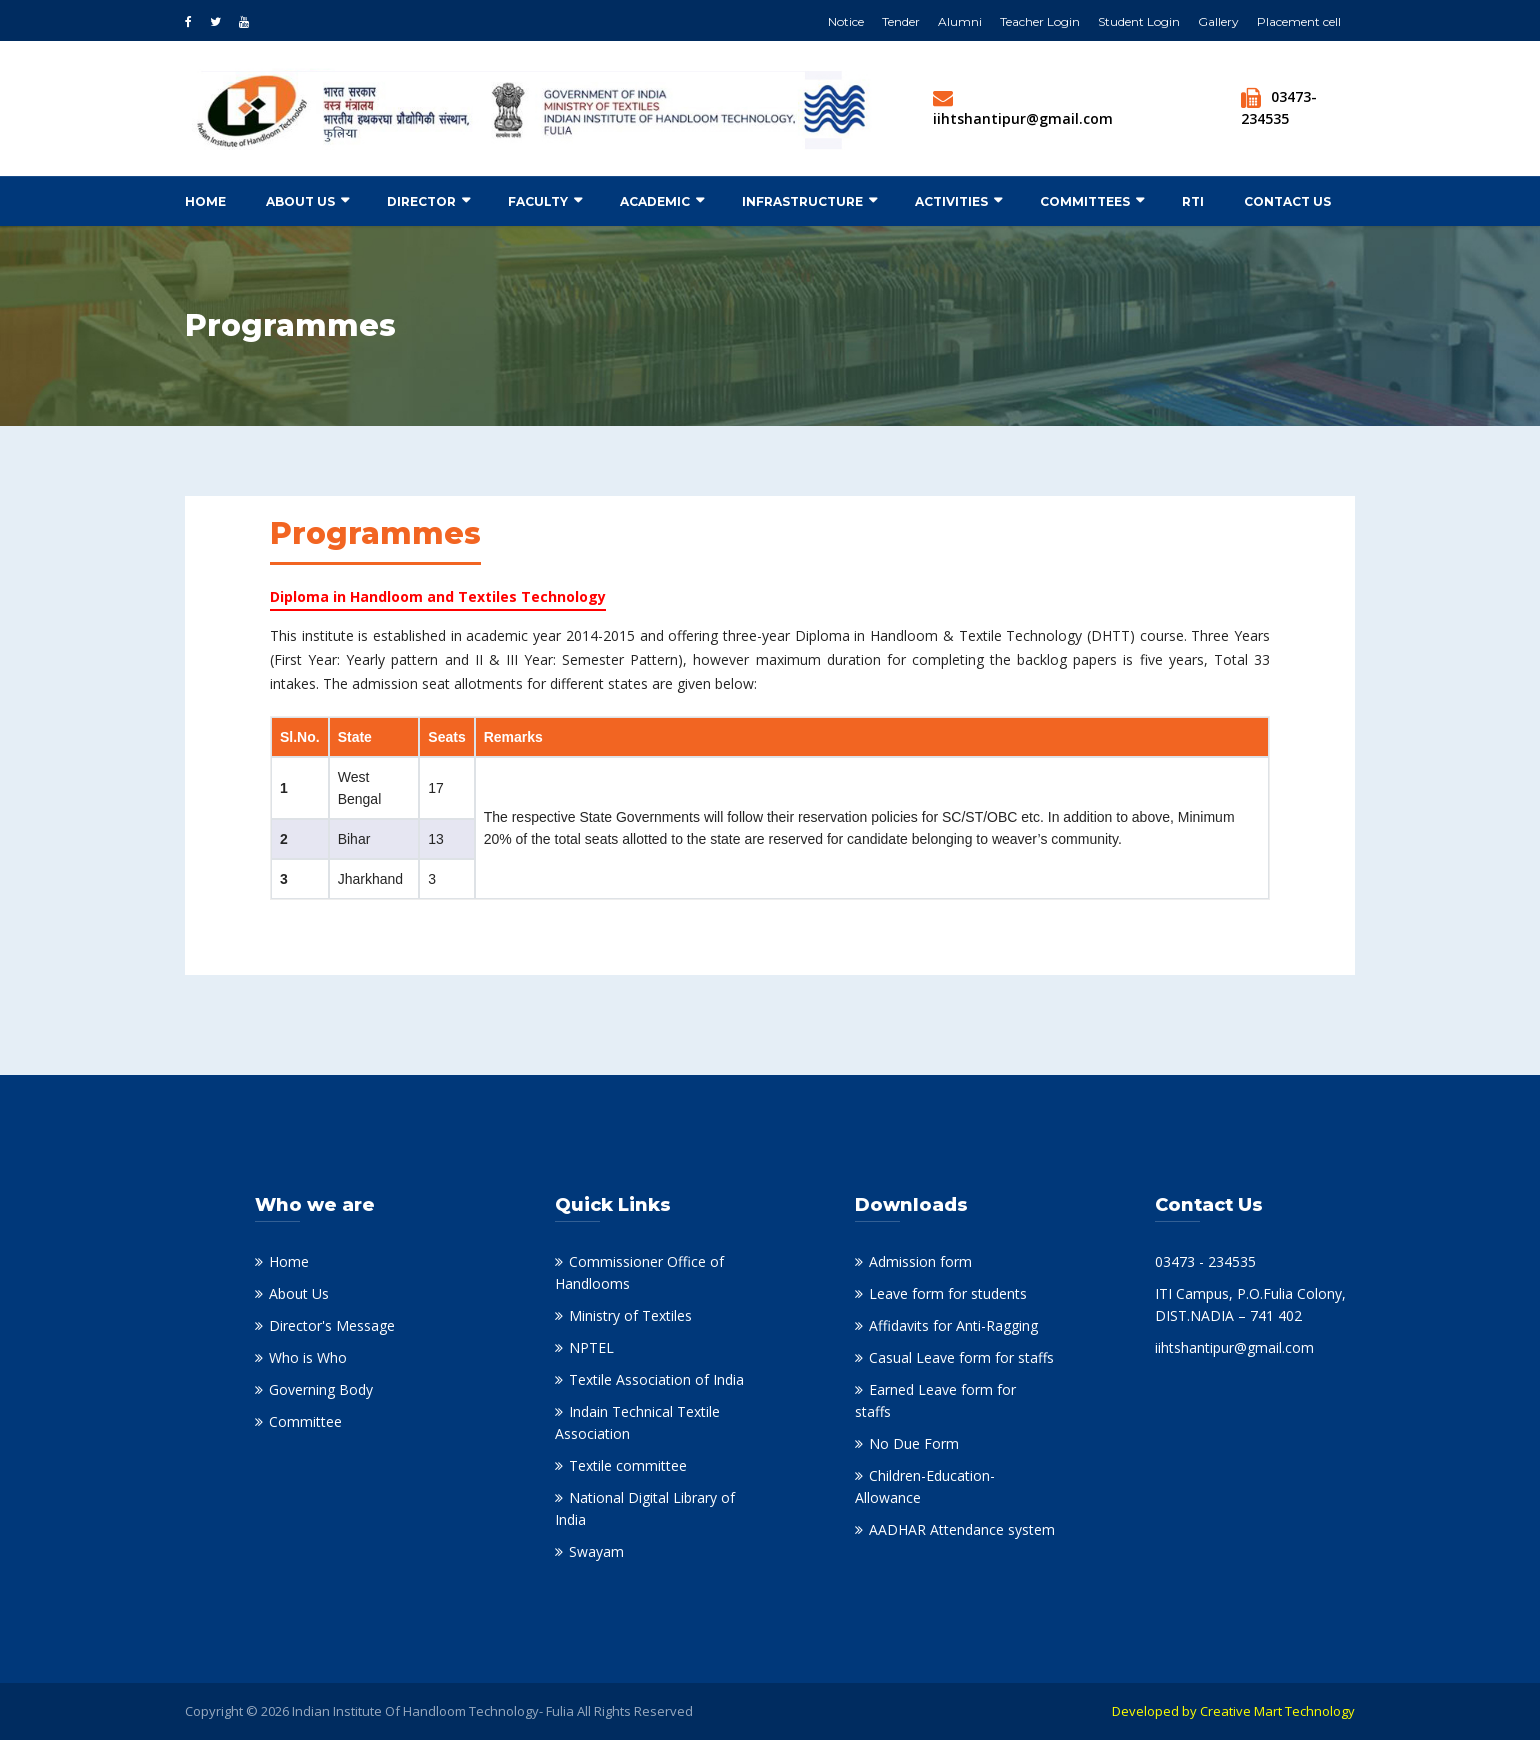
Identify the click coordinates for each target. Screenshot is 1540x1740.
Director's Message (332, 1325)
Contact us (1287, 201)
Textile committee (628, 1465)
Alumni (960, 21)
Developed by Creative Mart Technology (1233, 1711)
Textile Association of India (656, 1379)
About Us (300, 201)
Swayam (596, 1551)
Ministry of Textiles (630, 1315)
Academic (655, 201)
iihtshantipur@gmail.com (1023, 118)
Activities (951, 201)
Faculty (538, 201)
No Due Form (914, 1443)
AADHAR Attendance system (962, 1529)
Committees (1085, 201)
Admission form (920, 1261)
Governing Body (321, 1389)
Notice (846, 21)
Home (205, 201)
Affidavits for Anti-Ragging (953, 1325)
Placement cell (1299, 21)
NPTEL (591, 1347)
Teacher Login (1040, 21)
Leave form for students (948, 1293)
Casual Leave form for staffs (961, 1357)
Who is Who (308, 1357)
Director (421, 201)
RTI (1193, 201)
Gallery (1218, 21)
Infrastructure (802, 201)
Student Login (1139, 21)
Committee (305, 1421)
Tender (901, 21)
